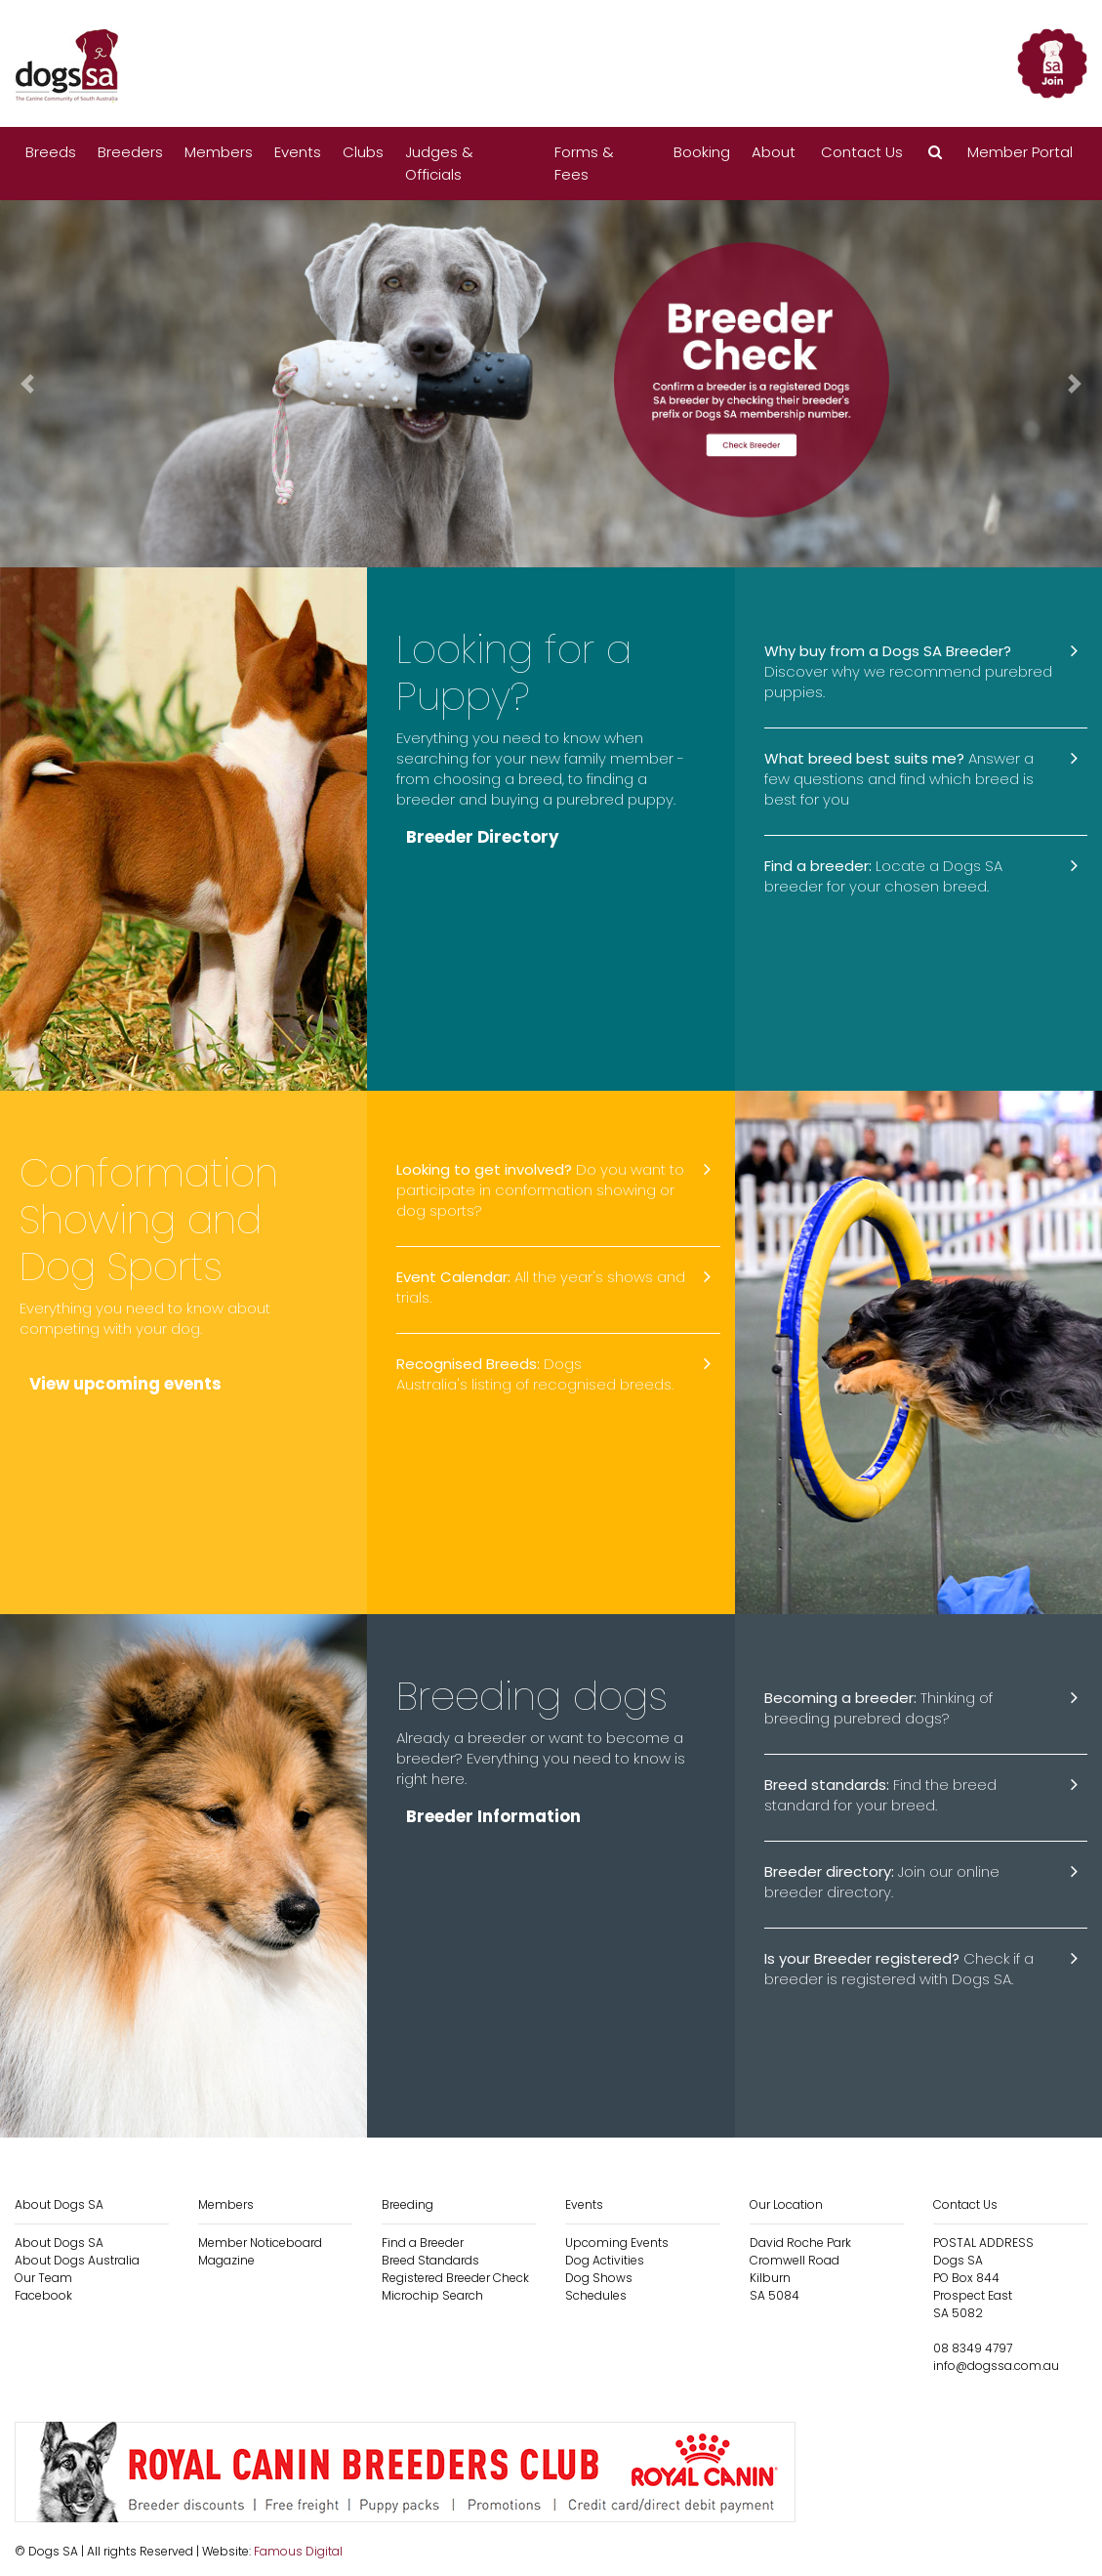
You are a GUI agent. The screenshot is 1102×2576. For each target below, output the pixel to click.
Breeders (130, 152)
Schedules (596, 2295)
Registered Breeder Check (455, 2277)
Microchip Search (432, 2295)
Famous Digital (298, 2551)
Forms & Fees (584, 163)
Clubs (363, 152)
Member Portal (1020, 152)
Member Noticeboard (260, 2242)
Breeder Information (494, 1816)
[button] (935, 153)
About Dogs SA (59, 2242)
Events (297, 152)
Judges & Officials (439, 163)
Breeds (50, 152)
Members (218, 152)
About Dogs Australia (77, 2260)
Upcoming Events (617, 2242)
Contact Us (862, 152)
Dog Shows (599, 2277)
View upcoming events (127, 1385)
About (774, 152)
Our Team (43, 2277)
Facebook (43, 2295)
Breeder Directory (483, 837)
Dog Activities (604, 2260)
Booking (701, 152)
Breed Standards (430, 2260)
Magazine (226, 2260)
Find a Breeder (423, 2242)
